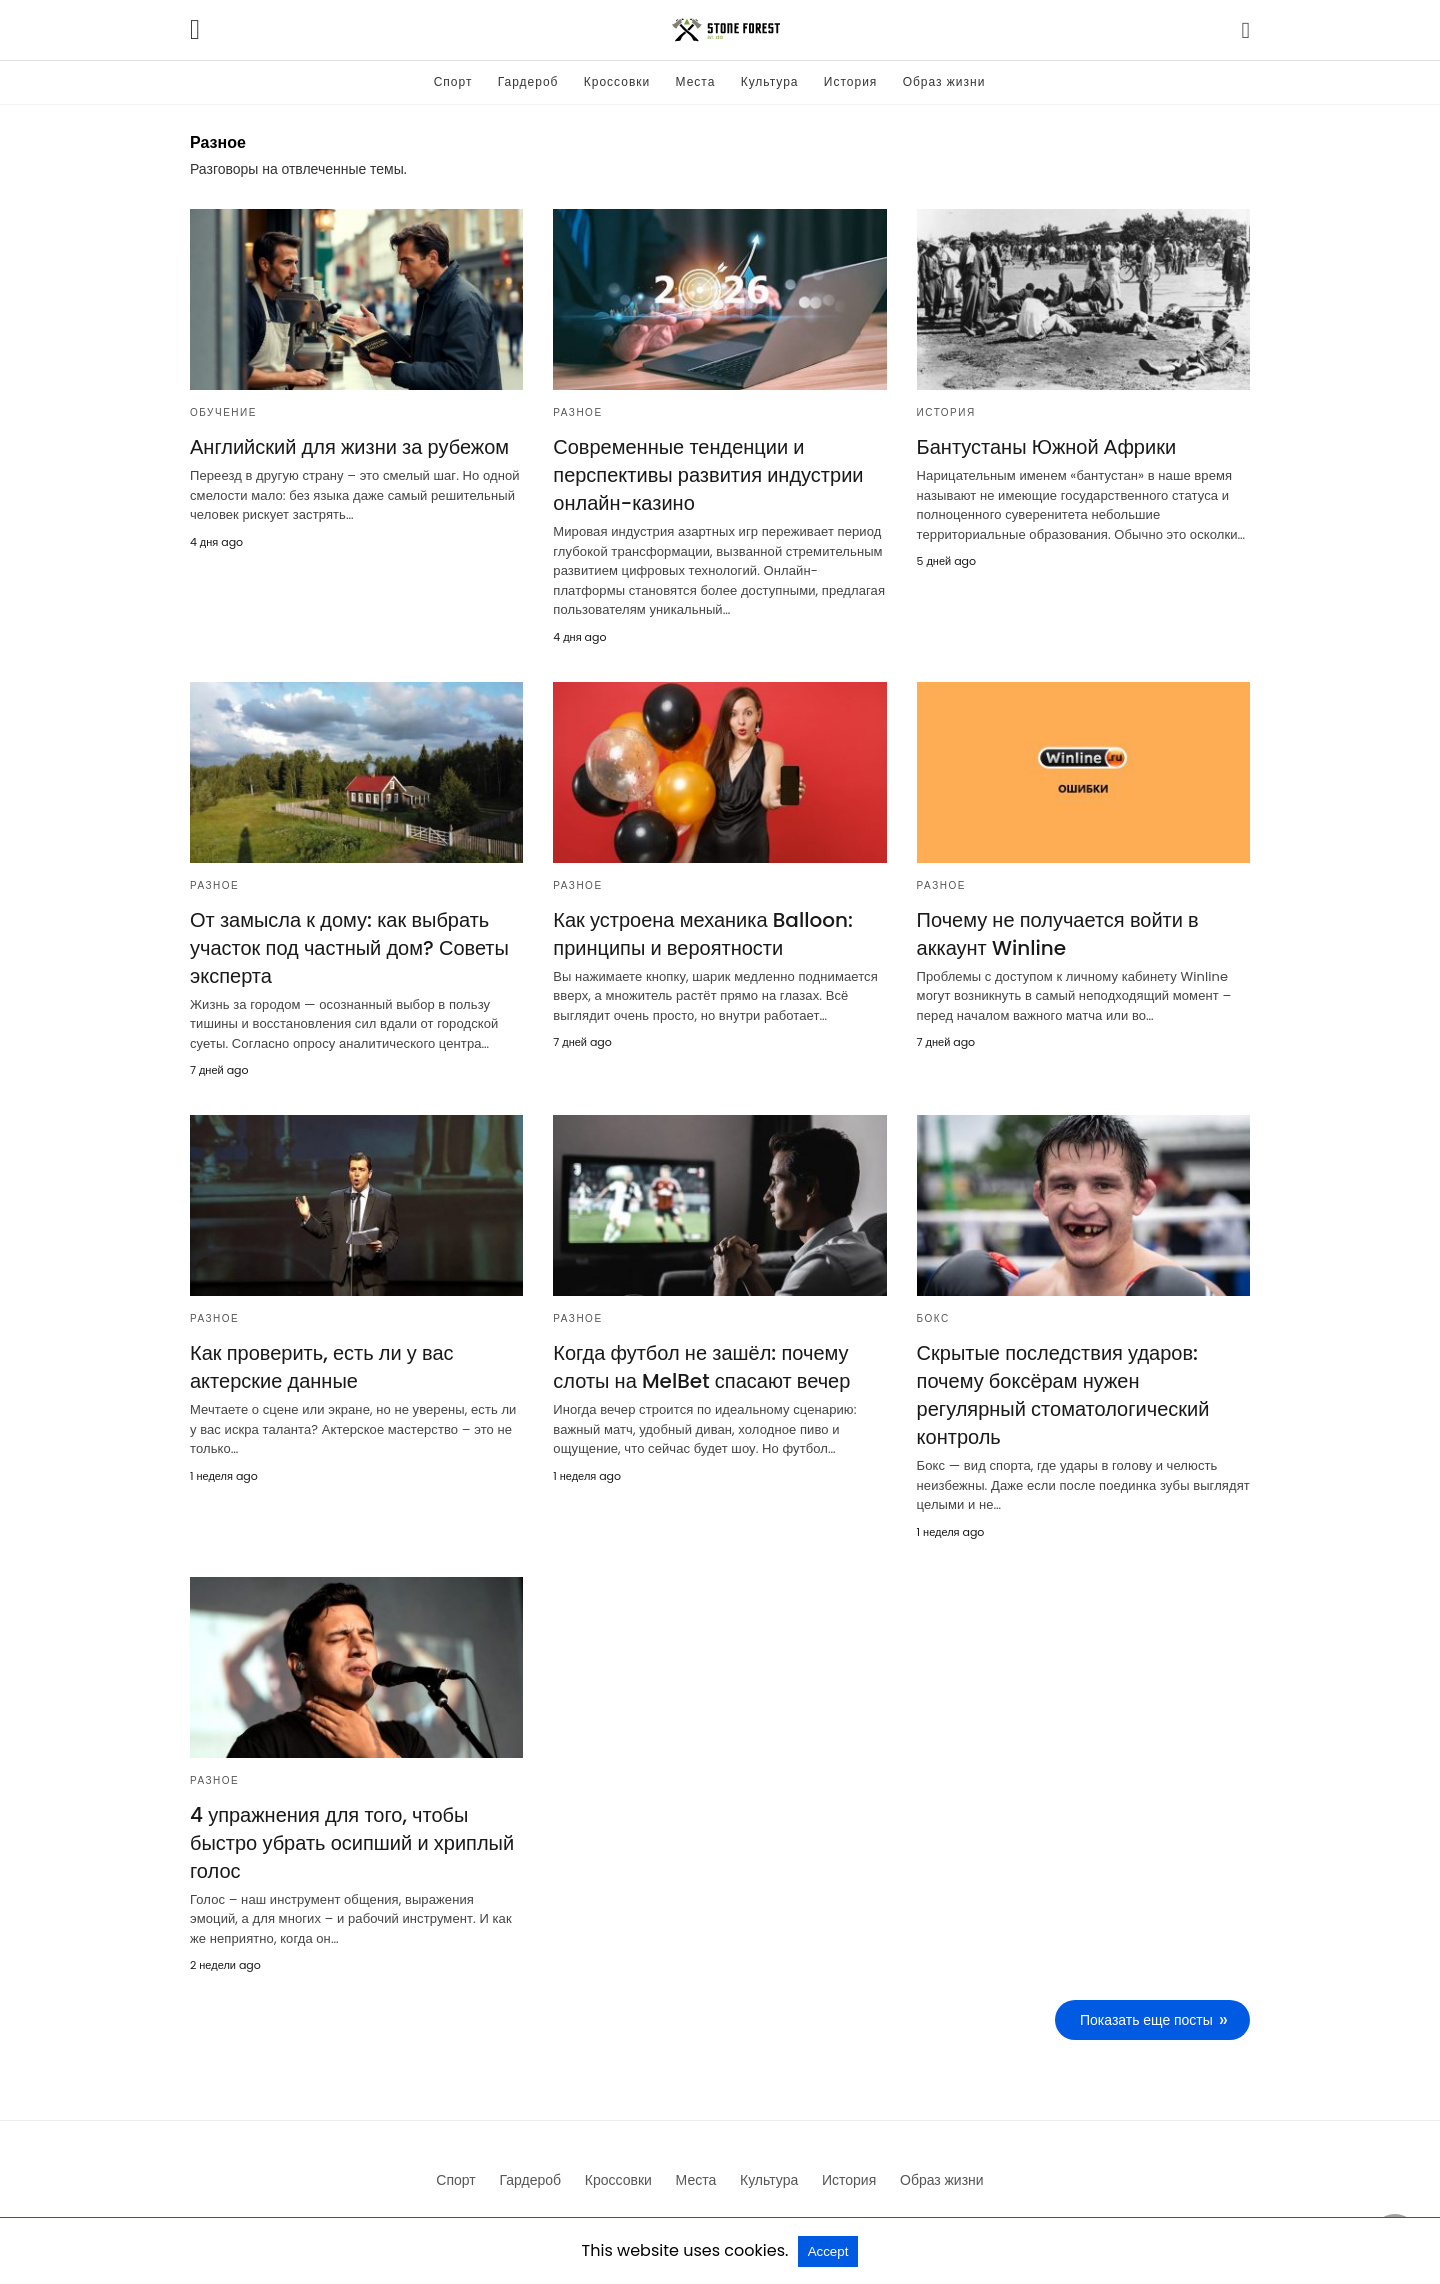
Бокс (933, 1318)
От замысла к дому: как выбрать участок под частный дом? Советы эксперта (349, 948)
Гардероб (528, 81)
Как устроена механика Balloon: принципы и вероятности (703, 934)
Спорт (453, 81)
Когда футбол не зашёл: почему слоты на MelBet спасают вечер (701, 1367)
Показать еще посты (1146, 2020)
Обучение (223, 412)
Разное (577, 412)
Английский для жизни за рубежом (349, 447)
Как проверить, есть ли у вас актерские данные (322, 1367)
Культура (770, 81)
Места (696, 81)
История (851, 81)
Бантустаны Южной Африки (1047, 447)
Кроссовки (617, 81)
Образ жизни (944, 81)
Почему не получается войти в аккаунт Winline (1058, 934)
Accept (828, 2251)
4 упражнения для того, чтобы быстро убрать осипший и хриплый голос (352, 1843)
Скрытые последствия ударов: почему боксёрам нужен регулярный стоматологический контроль (1063, 1395)
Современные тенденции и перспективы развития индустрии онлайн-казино (708, 475)
